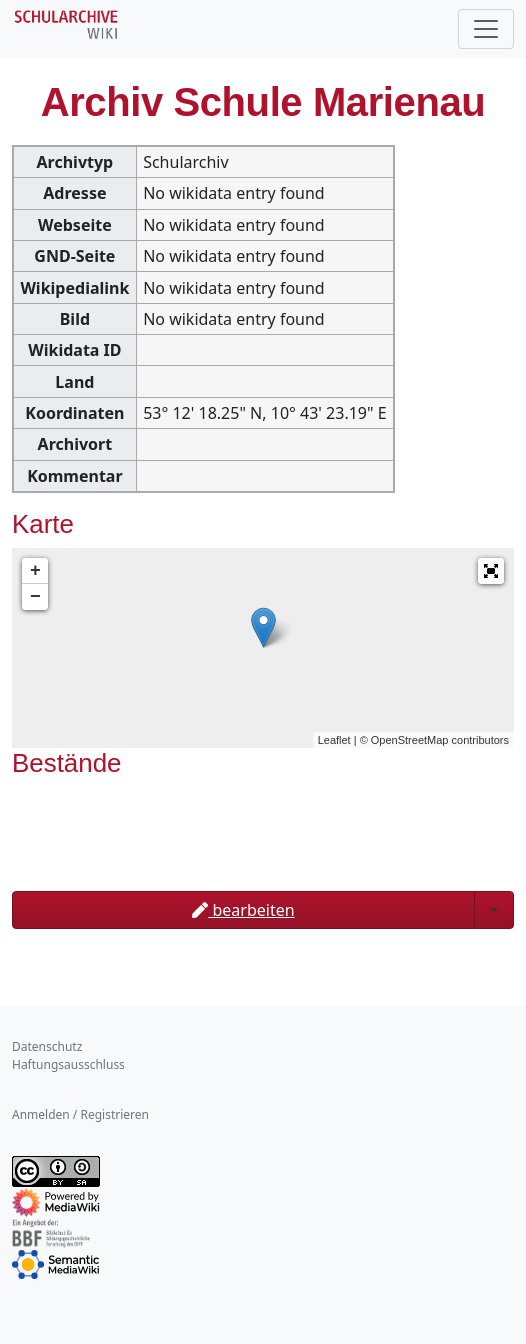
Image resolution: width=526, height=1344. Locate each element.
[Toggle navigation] (486, 29)
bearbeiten (243, 910)
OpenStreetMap (410, 740)
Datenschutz (47, 1046)
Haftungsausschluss (68, 1064)
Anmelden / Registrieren (80, 1114)
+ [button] (35, 571)
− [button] (35, 597)
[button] (491, 571)
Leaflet (334, 740)
